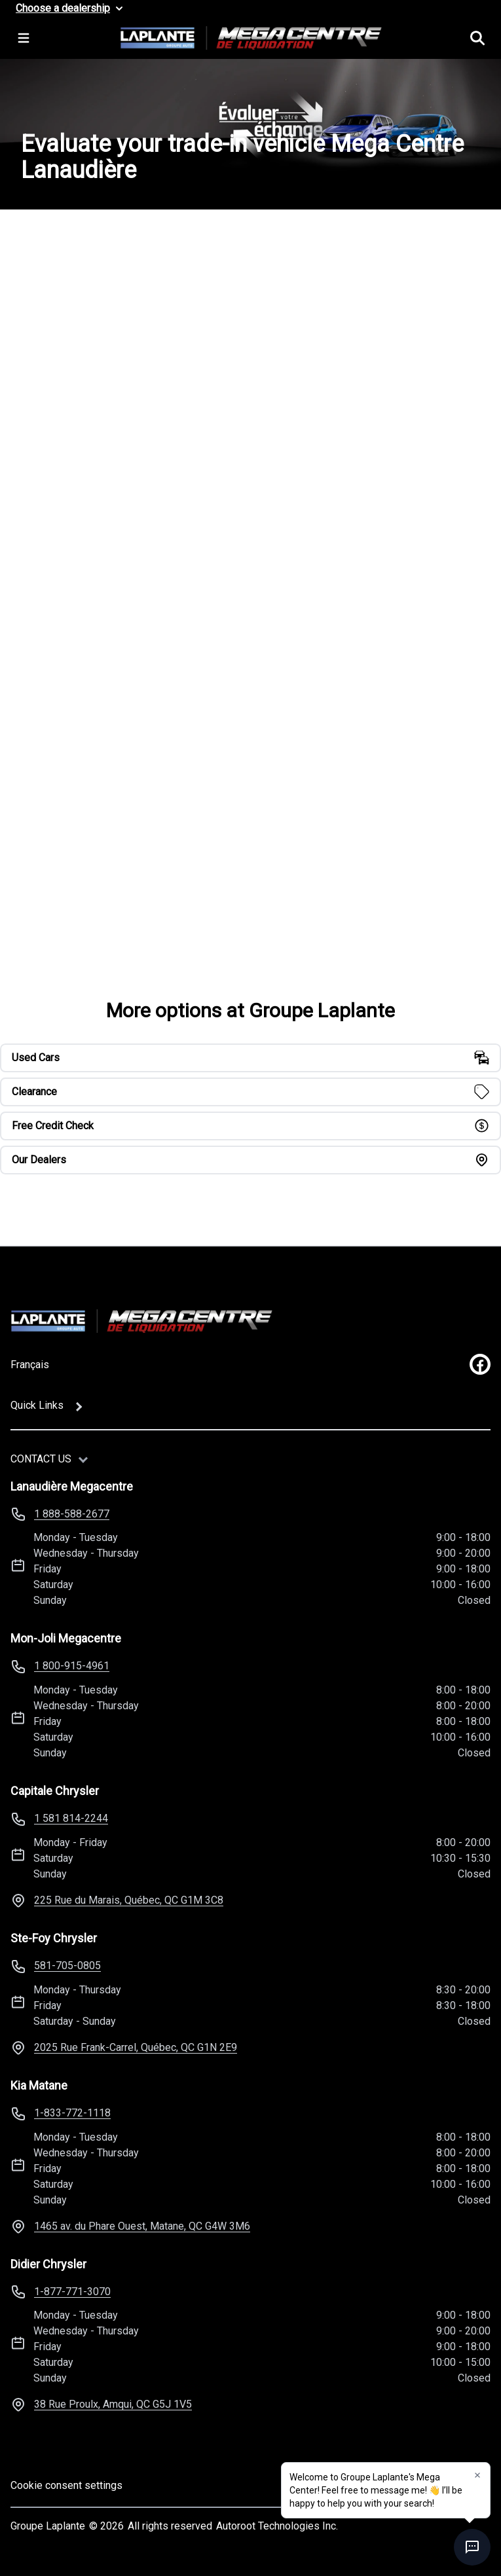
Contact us (40, 1459)
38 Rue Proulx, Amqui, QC (113, 2404)
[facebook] (480, 1364)
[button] (477, 2475)
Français (29, 1364)
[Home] (141, 1321)
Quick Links (37, 1405)
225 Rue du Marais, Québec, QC (128, 1900)
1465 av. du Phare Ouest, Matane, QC (142, 2226)
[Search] (477, 38)
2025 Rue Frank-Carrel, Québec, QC (135, 2047)
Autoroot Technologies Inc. (277, 2526)
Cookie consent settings (66, 2485)
